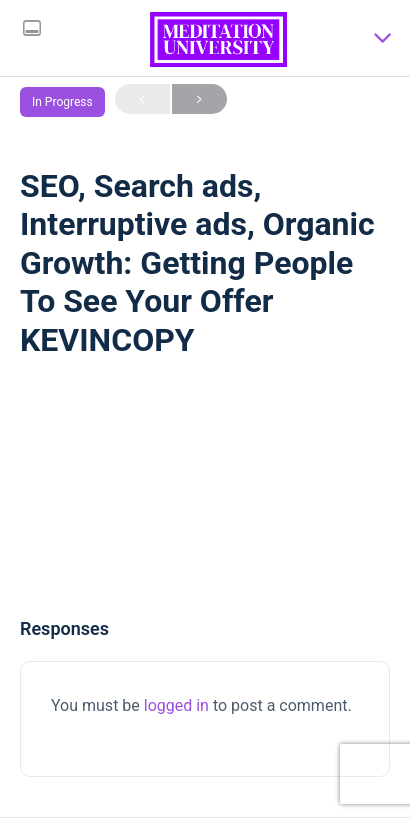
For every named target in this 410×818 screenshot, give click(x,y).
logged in (176, 705)
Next (199, 99)
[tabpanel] (205, 493)
